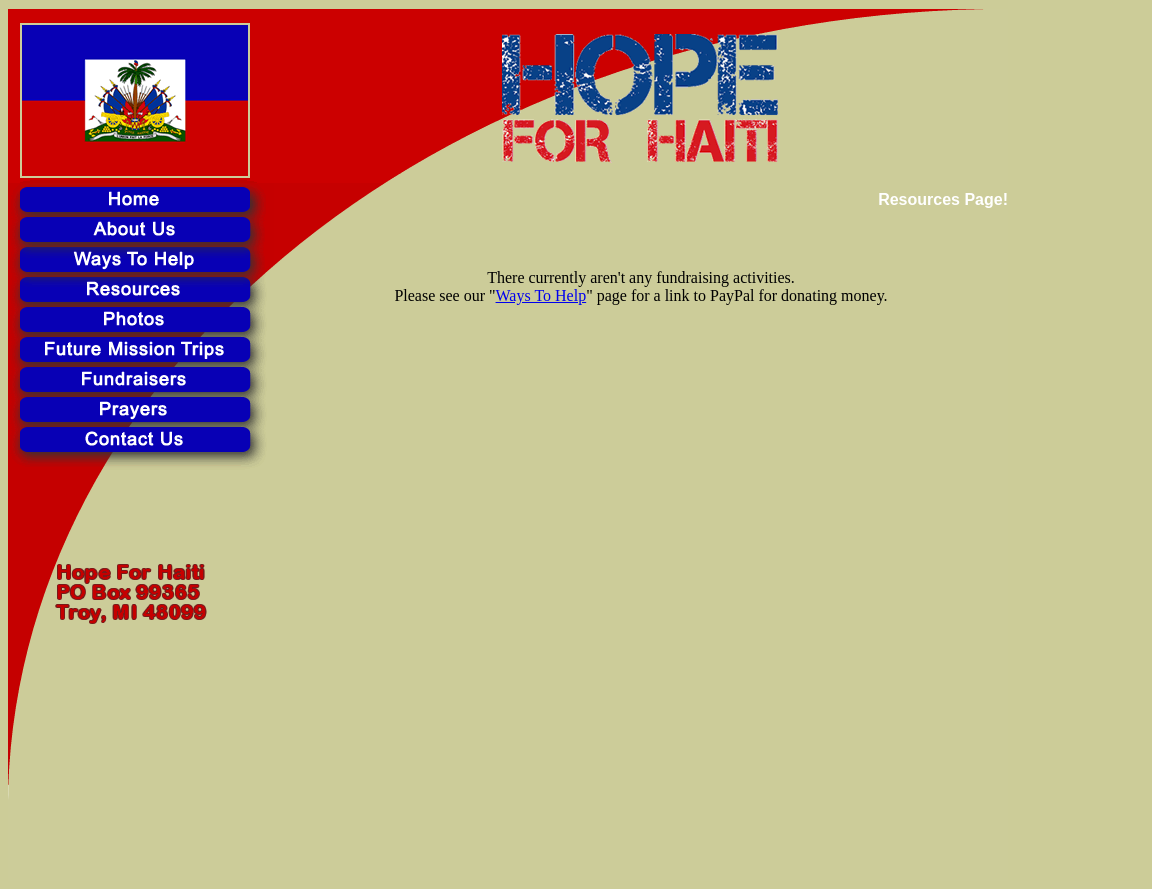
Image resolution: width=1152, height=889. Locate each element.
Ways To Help (541, 295)
